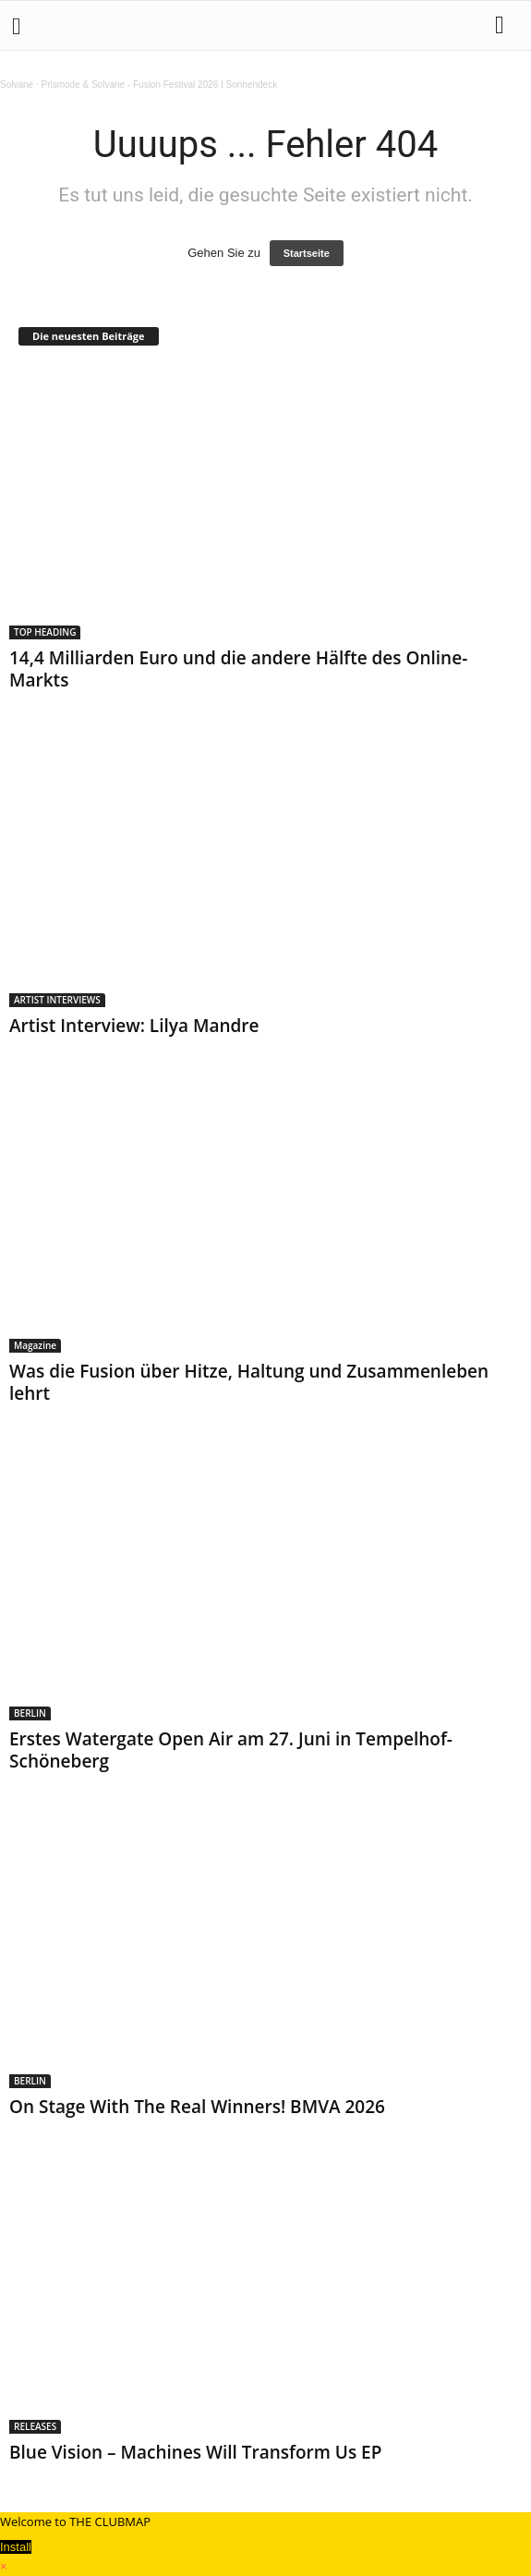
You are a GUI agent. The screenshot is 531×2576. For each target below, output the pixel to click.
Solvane (16, 84)
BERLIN (30, 1713)
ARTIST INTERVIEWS (57, 999)
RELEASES (35, 2426)
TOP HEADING (45, 632)
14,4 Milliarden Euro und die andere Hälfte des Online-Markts (238, 669)
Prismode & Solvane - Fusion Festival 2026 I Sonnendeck (159, 84)
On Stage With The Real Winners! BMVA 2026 (197, 2107)
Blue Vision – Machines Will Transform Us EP (195, 2452)
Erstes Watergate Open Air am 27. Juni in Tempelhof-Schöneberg (231, 1750)
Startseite (307, 253)
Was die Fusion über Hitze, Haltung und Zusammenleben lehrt (249, 1382)
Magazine (35, 1345)
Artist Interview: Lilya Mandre (134, 1026)
